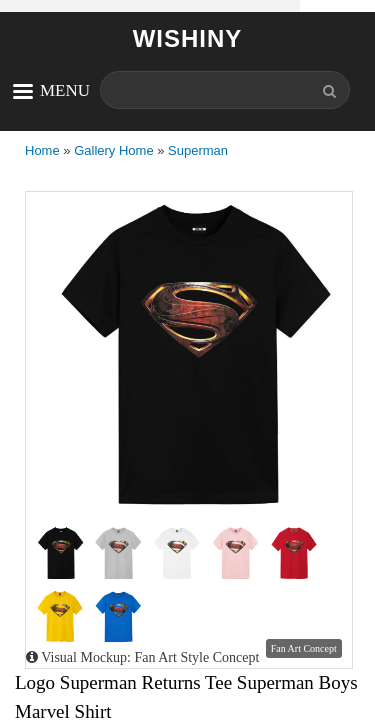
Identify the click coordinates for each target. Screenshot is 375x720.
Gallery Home (113, 150)
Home (42, 150)
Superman (198, 150)
